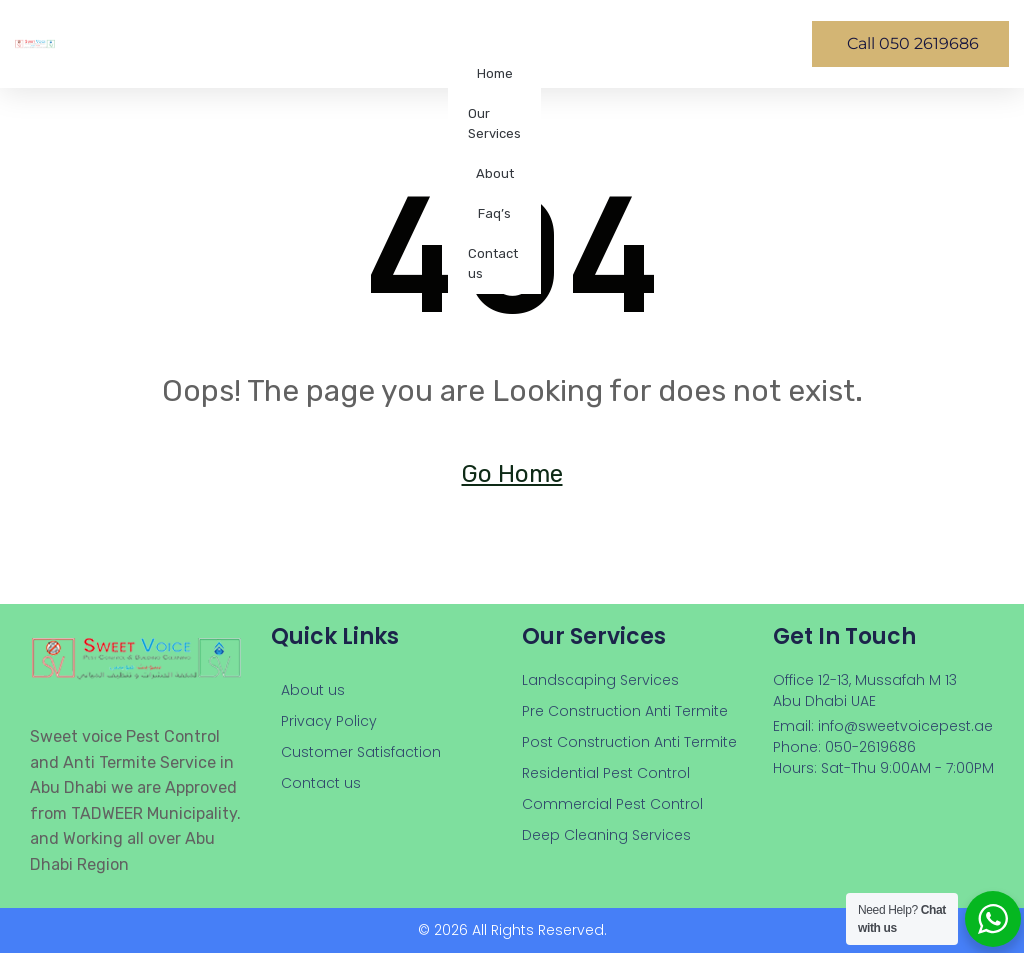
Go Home (512, 474)
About (495, 173)
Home (495, 73)
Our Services (494, 123)
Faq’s (494, 213)
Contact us (493, 263)
